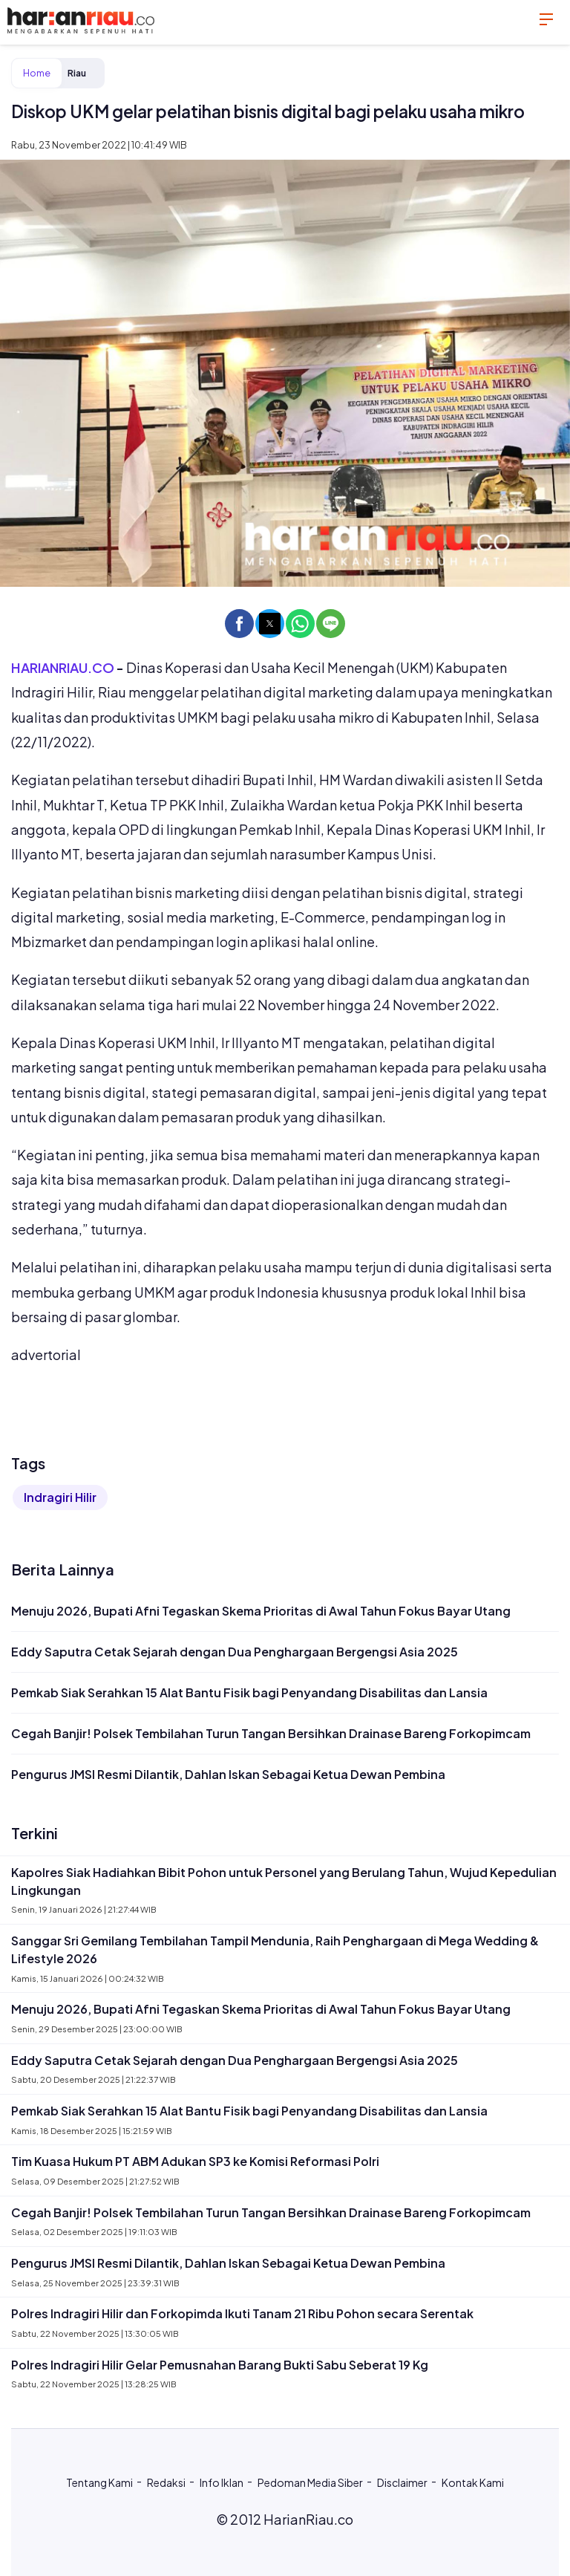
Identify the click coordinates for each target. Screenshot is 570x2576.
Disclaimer (402, 2482)
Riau (77, 73)
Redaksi (166, 2482)
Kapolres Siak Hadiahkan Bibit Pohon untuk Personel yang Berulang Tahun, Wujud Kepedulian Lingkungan (284, 1881)
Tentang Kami (99, 2482)
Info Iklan (221, 2482)
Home (36, 73)
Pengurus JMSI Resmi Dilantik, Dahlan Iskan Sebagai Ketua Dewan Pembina (228, 1774)
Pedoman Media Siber (310, 2482)
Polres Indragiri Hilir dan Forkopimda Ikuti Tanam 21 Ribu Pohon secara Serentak (242, 2313)
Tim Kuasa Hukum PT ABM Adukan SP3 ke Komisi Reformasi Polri (195, 2161)
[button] (239, 623)
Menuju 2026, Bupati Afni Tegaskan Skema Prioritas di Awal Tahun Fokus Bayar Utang (261, 1611)
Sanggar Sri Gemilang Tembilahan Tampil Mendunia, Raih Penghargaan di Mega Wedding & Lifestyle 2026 (275, 1949)
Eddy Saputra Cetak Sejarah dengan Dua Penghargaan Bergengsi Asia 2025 (234, 1651)
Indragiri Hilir (60, 1497)
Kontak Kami (473, 2482)
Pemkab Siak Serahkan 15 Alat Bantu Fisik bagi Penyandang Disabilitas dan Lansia (249, 1692)
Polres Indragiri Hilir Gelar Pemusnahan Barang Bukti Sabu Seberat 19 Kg (219, 2364)
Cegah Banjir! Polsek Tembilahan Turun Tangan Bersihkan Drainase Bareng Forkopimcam (271, 1733)
